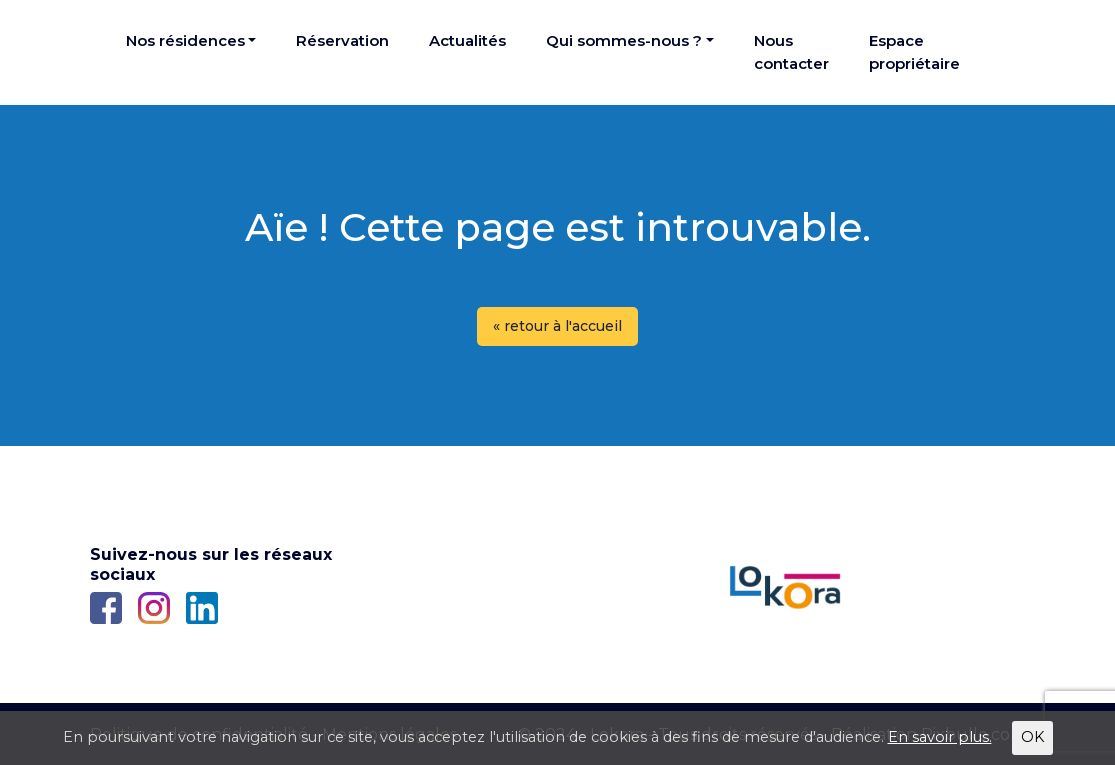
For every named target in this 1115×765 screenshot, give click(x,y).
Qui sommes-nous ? (624, 40)
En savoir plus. (940, 737)
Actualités (467, 40)
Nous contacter (791, 52)
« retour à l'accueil (557, 326)
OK (1032, 737)
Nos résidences (185, 40)
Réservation (342, 40)
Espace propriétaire (914, 52)
